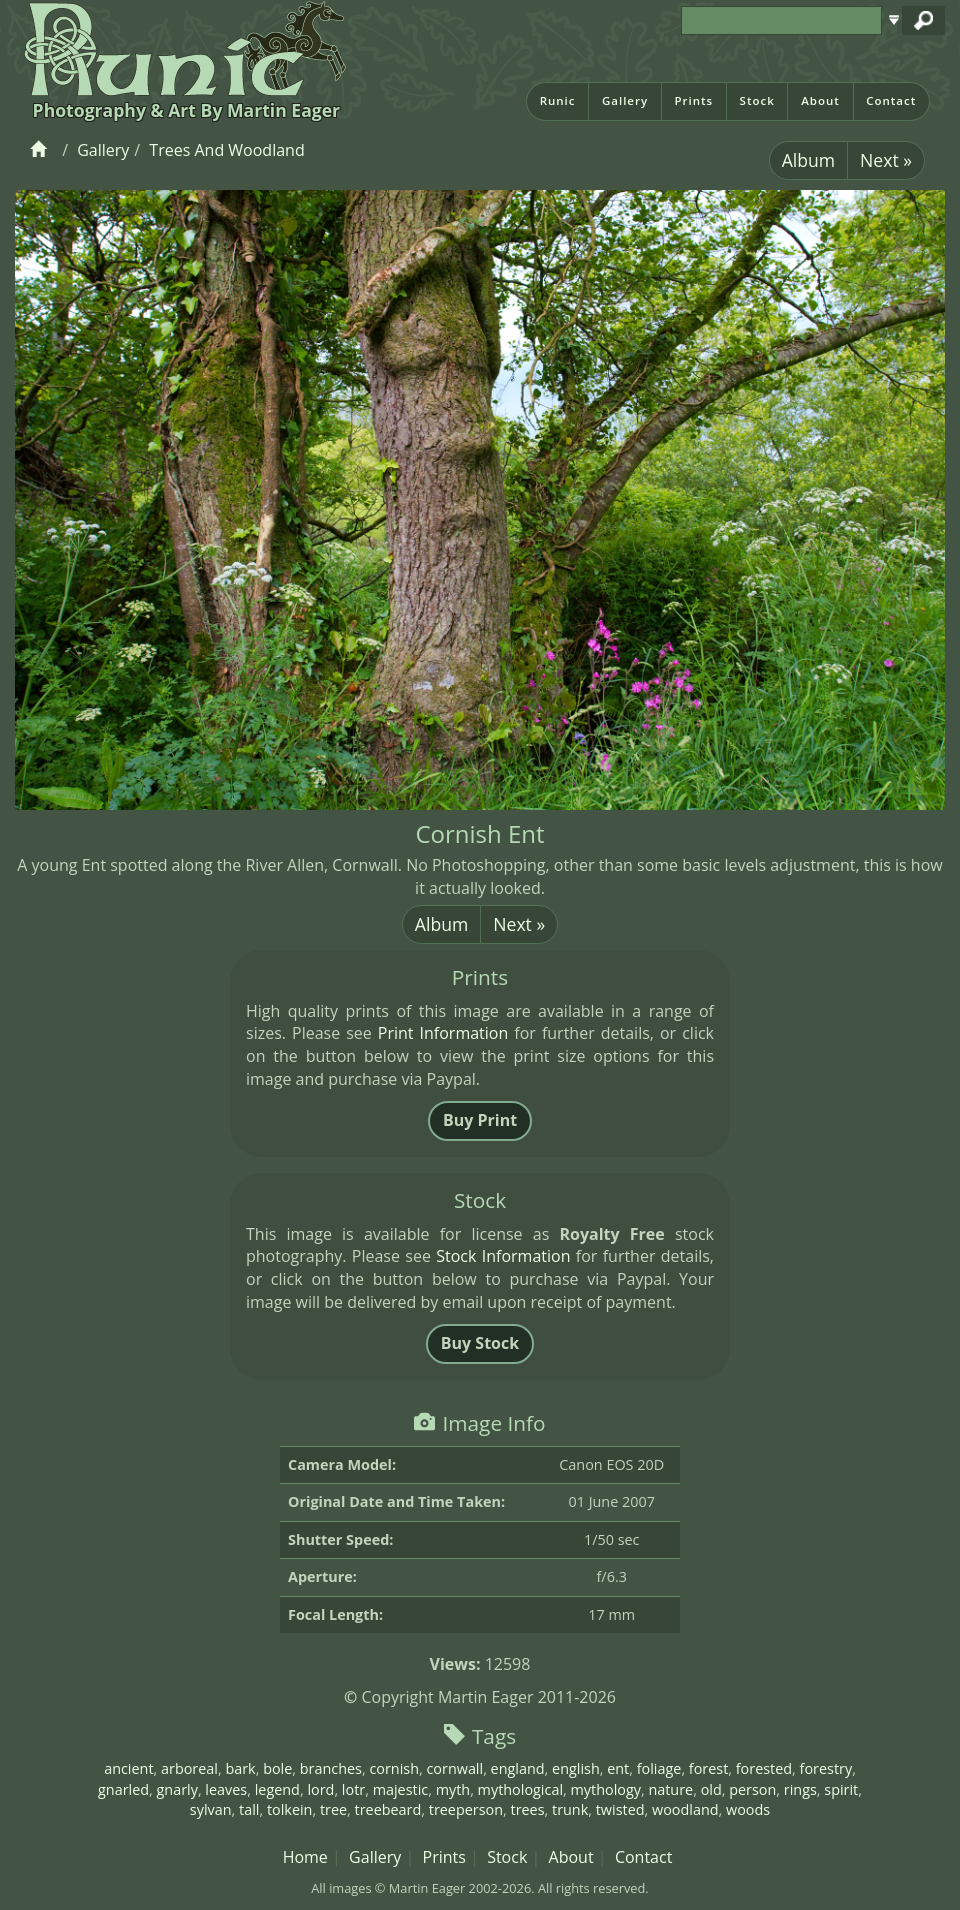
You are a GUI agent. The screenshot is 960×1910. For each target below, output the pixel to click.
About (820, 100)
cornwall (454, 1768)
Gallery (625, 100)
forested (764, 1768)
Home (305, 1857)
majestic (401, 1789)
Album (808, 160)
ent (618, 1768)
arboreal (189, 1768)
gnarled (123, 1789)
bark (240, 1768)
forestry (826, 1768)
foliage (659, 1768)
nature (670, 1789)
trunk (570, 1809)
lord (320, 1789)
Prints (693, 100)
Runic (558, 100)
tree (333, 1809)
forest (708, 1768)
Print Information (443, 1033)
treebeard (388, 1809)
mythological (520, 1789)
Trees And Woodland (226, 150)
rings (800, 1789)
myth (453, 1789)
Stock (757, 100)
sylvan (211, 1809)
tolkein (290, 1809)
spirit (841, 1789)
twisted (620, 1809)
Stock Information (503, 1256)
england (518, 1768)
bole (277, 1768)
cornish (394, 1768)
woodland (685, 1809)
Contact (891, 100)
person (752, 1789)
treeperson (466, 1809)
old (711, 1789)
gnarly (177, 1789)
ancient (128, 1768)
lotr (353, 1789)
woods (748, 1809)
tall (249, 1809)
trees (528, 1809)
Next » (886, 160)
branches (331, 1768)
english (576, 1768)
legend (277, 1789)
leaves (226, 1789)
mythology (605, 1789)
